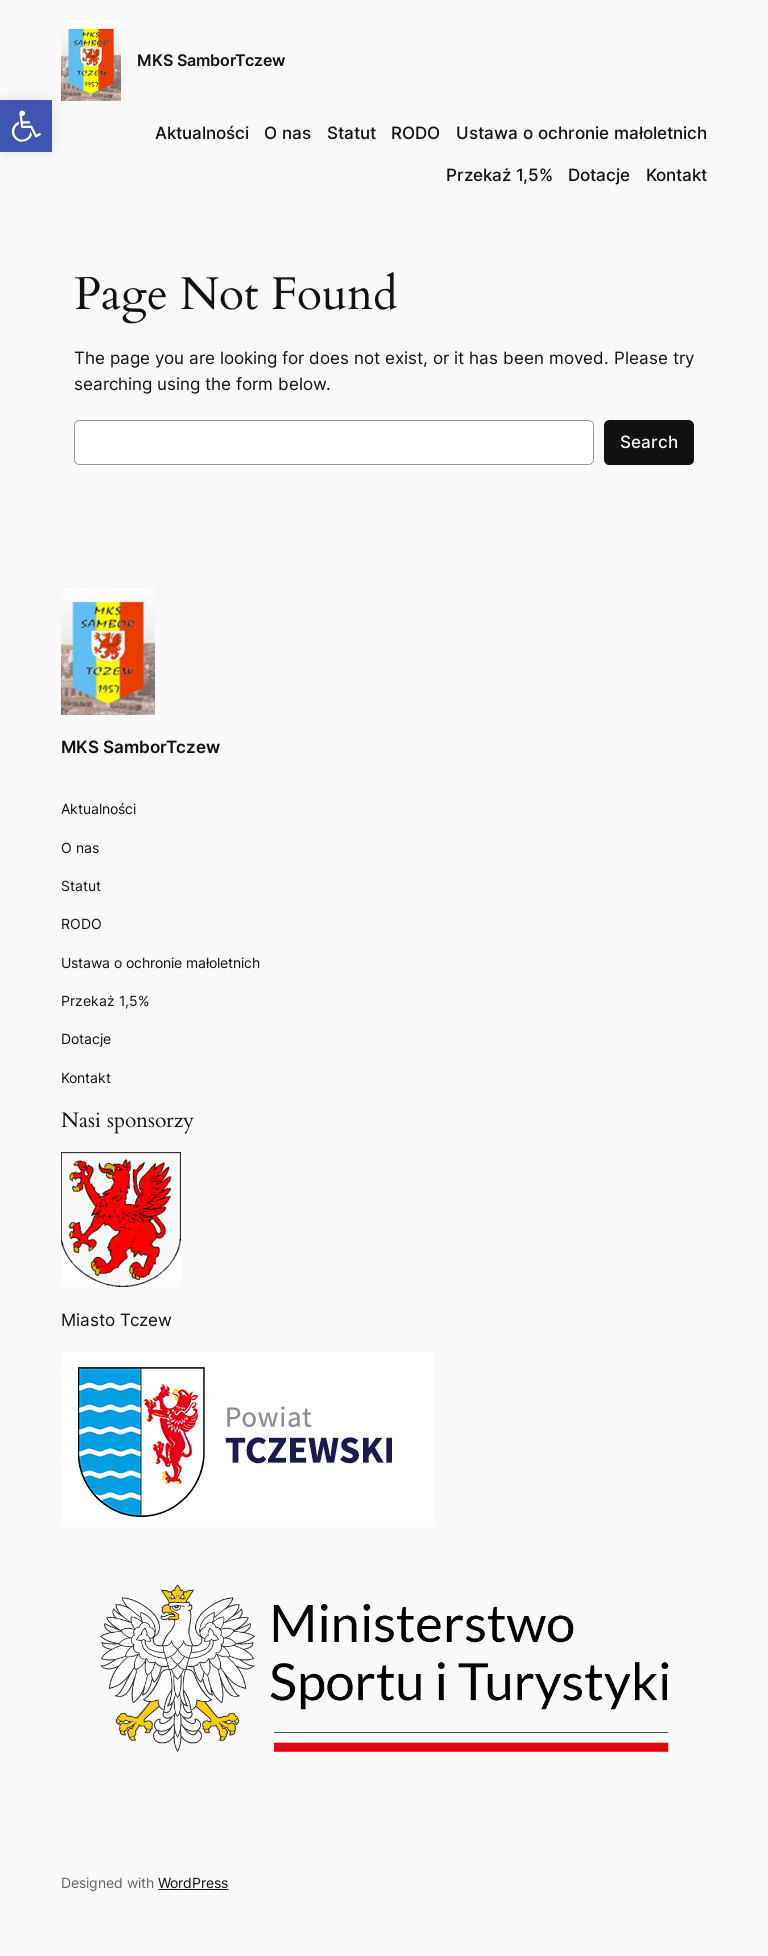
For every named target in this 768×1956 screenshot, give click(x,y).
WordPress (193, 1882)
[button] (26, 126)
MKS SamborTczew (211, 60)
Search (649, 442)
